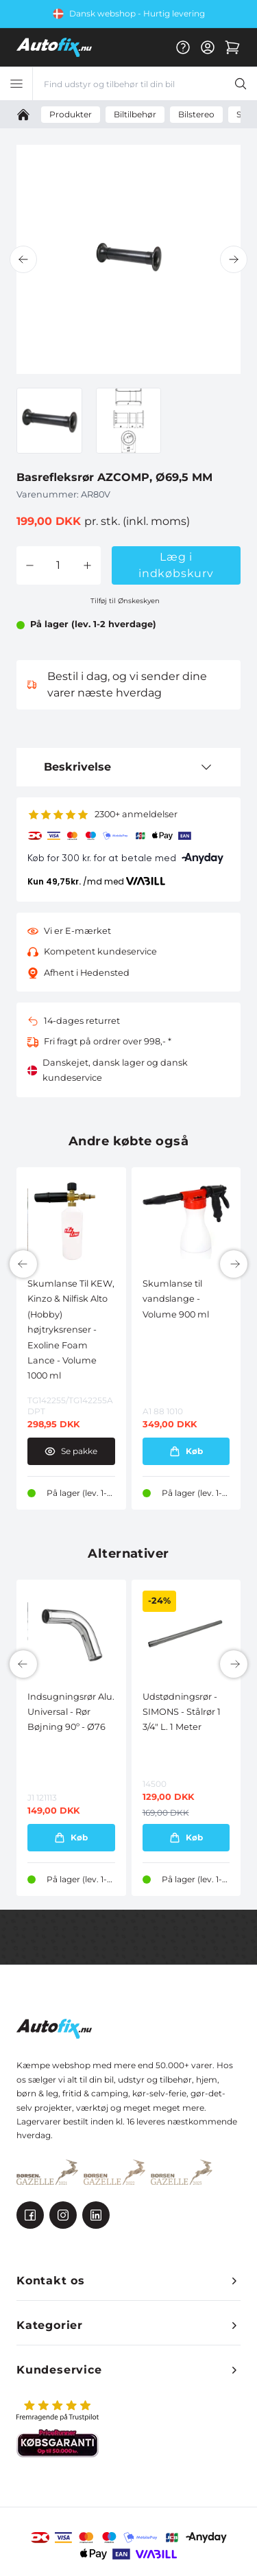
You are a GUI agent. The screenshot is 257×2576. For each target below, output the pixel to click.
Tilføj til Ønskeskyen (125, 600)
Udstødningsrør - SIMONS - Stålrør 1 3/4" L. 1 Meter (182, 1712)
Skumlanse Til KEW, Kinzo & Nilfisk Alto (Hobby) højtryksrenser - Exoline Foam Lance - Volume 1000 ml (70, 1329)
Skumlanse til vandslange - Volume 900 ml (176, 1299)
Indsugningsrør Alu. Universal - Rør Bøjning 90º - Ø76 (70, 1712)
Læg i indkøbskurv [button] (176, 565)
